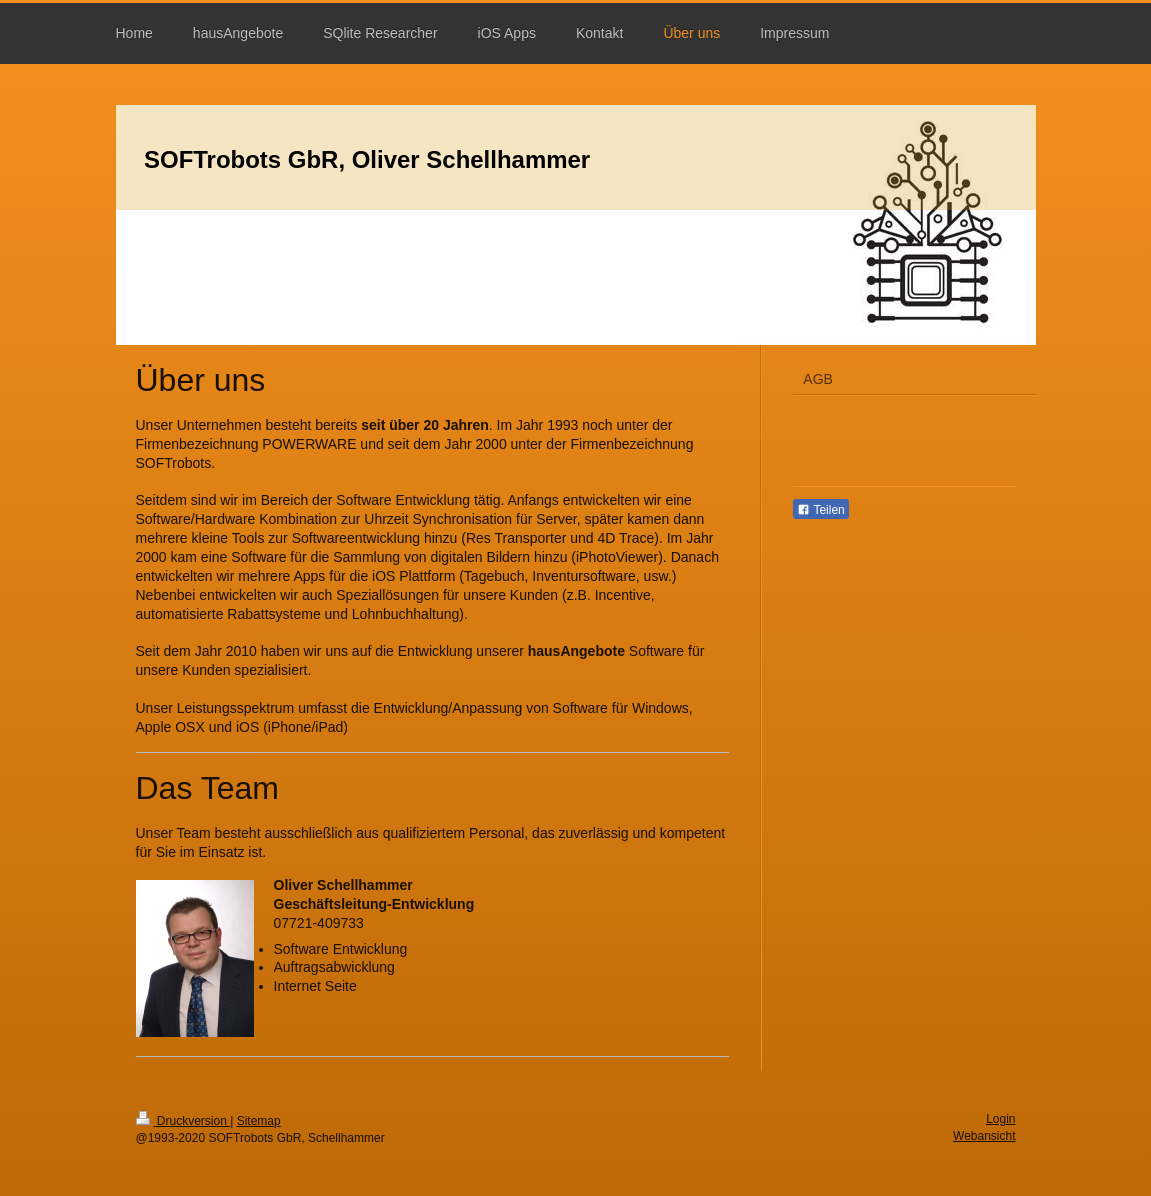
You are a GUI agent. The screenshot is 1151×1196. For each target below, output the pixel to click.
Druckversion (183, 1121)
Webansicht (984, 1136)
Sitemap (259, 1121)
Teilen (820, 510)
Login (1000, 1119)
